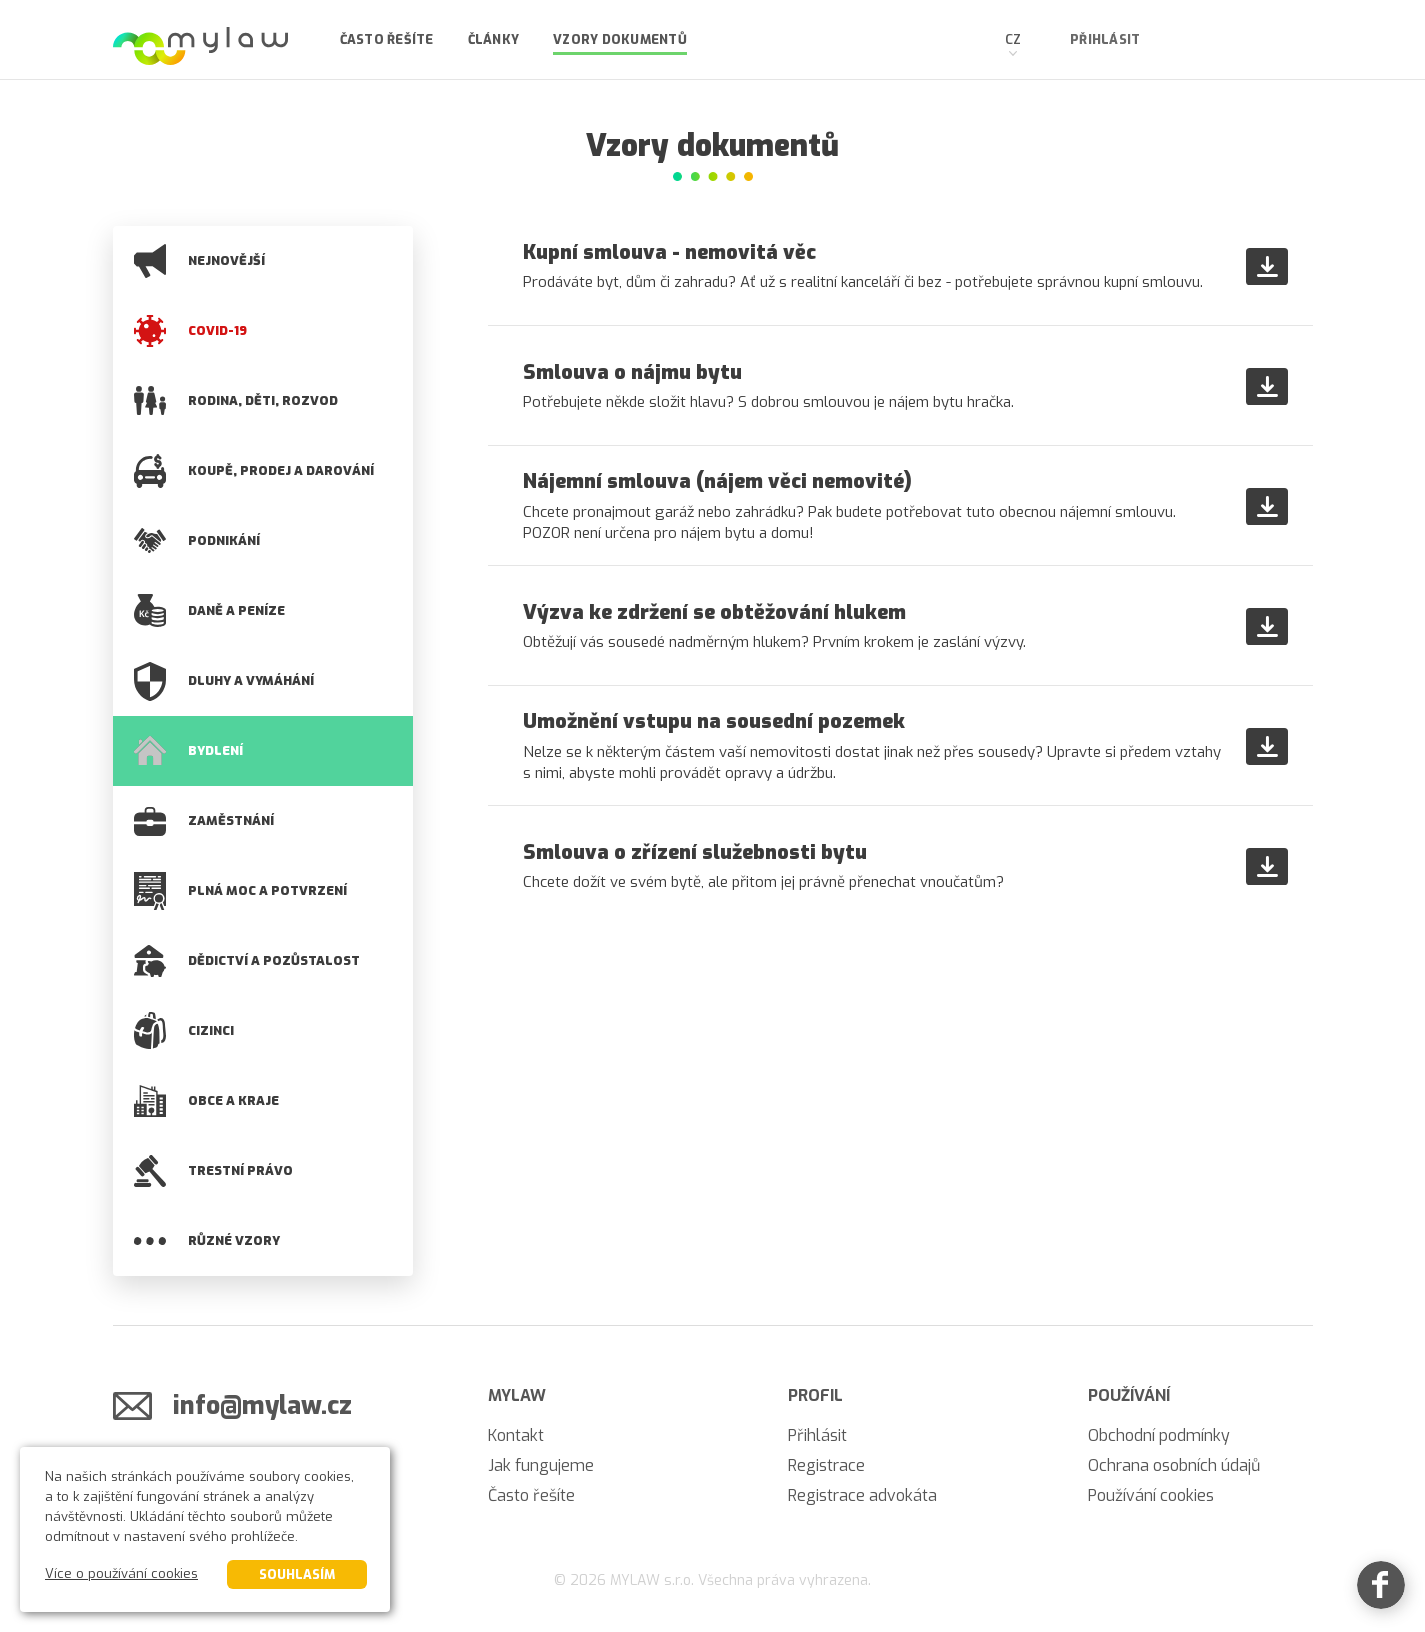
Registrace (826, 1465)
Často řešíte (387, 39)
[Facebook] (1381, 1588)
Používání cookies (1151, 1495)
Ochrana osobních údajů (1174, 1465)
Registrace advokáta (862, 1495)
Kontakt (516, 1435)
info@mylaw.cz (262, 1405)
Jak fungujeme (541, 1465)
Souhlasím (297, 1574)
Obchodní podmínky (1159, 1435)
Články (494, 39)
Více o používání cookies (121, 1573)
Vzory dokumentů (620, 39)
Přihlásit (1105, 39)
